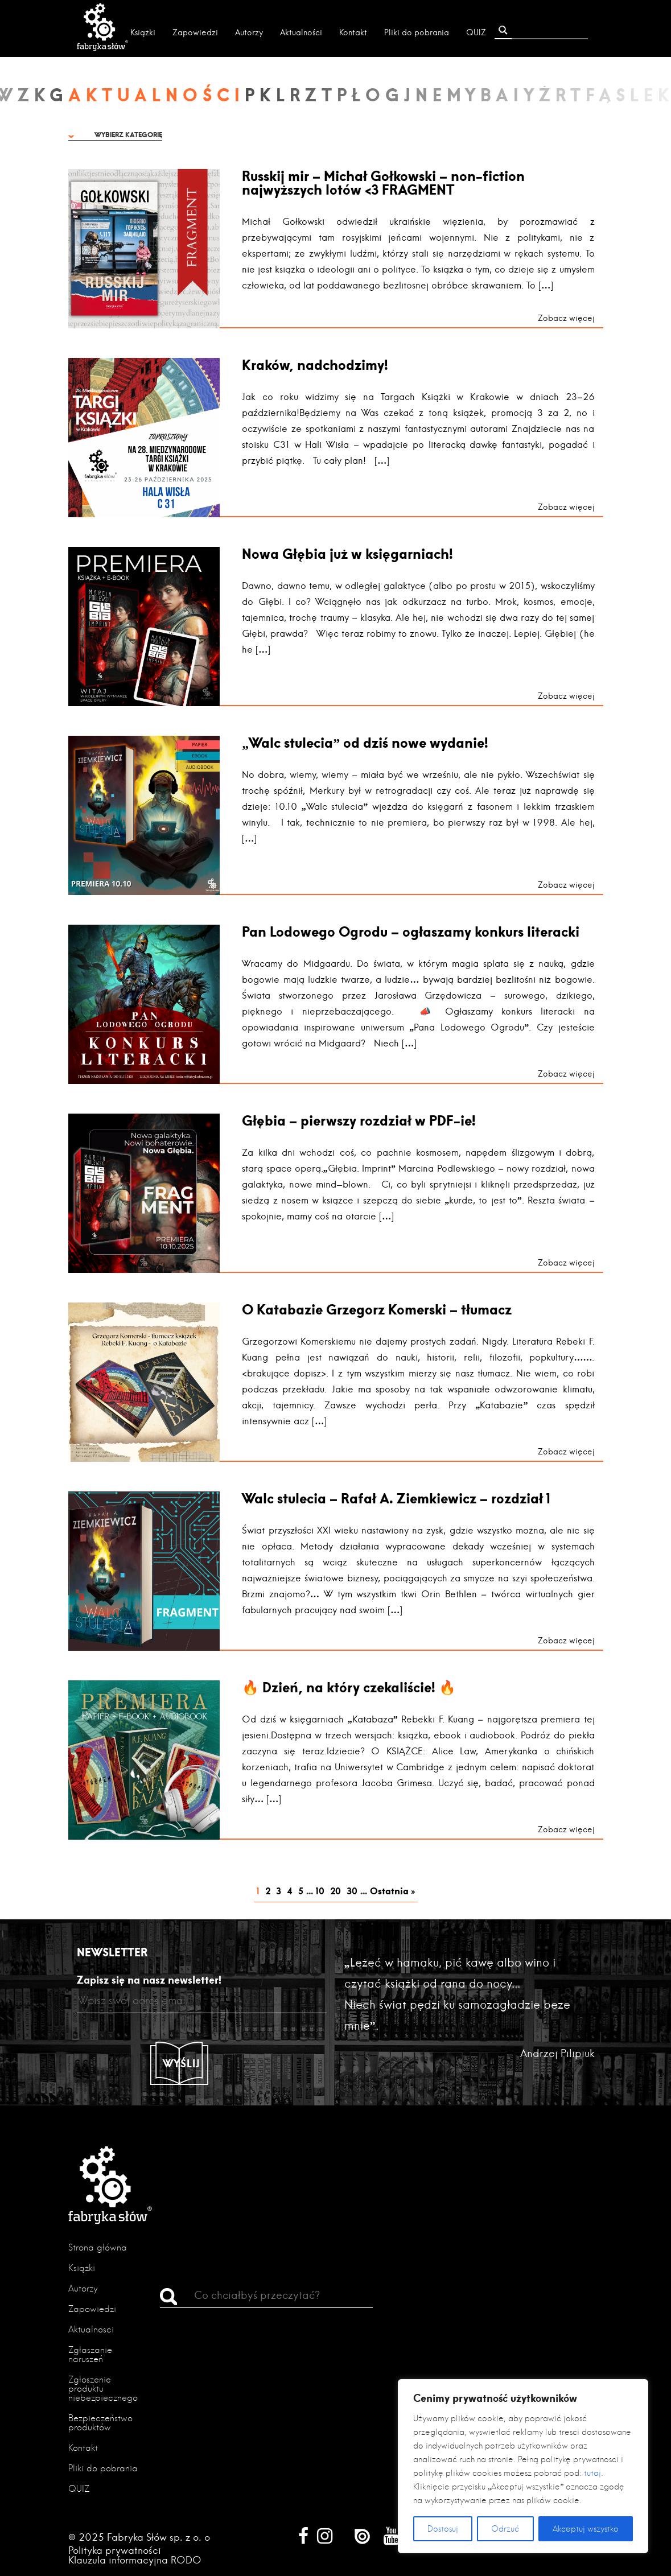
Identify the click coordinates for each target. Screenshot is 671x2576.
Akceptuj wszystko (586, 2529)
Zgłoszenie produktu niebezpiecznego (103, 2388)
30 (352, 1891)
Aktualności (301, 32)
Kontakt (353, 32)
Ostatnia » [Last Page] (392, 1891)
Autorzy (249, 32)
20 (335, 1891)
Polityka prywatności (114, 2550)
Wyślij (181, 2063)
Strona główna (97, 2247)
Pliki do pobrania (416, 32)
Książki (142, 32)
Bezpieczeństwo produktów (100, 2423)
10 (320, 1891)
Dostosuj (442, 2529)
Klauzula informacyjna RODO (134, 2560)
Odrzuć (505, 2529)
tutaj (592, 2473)
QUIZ (476, 32)
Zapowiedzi (195, 32)
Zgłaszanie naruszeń (90, 2354)
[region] (523, 2466)
